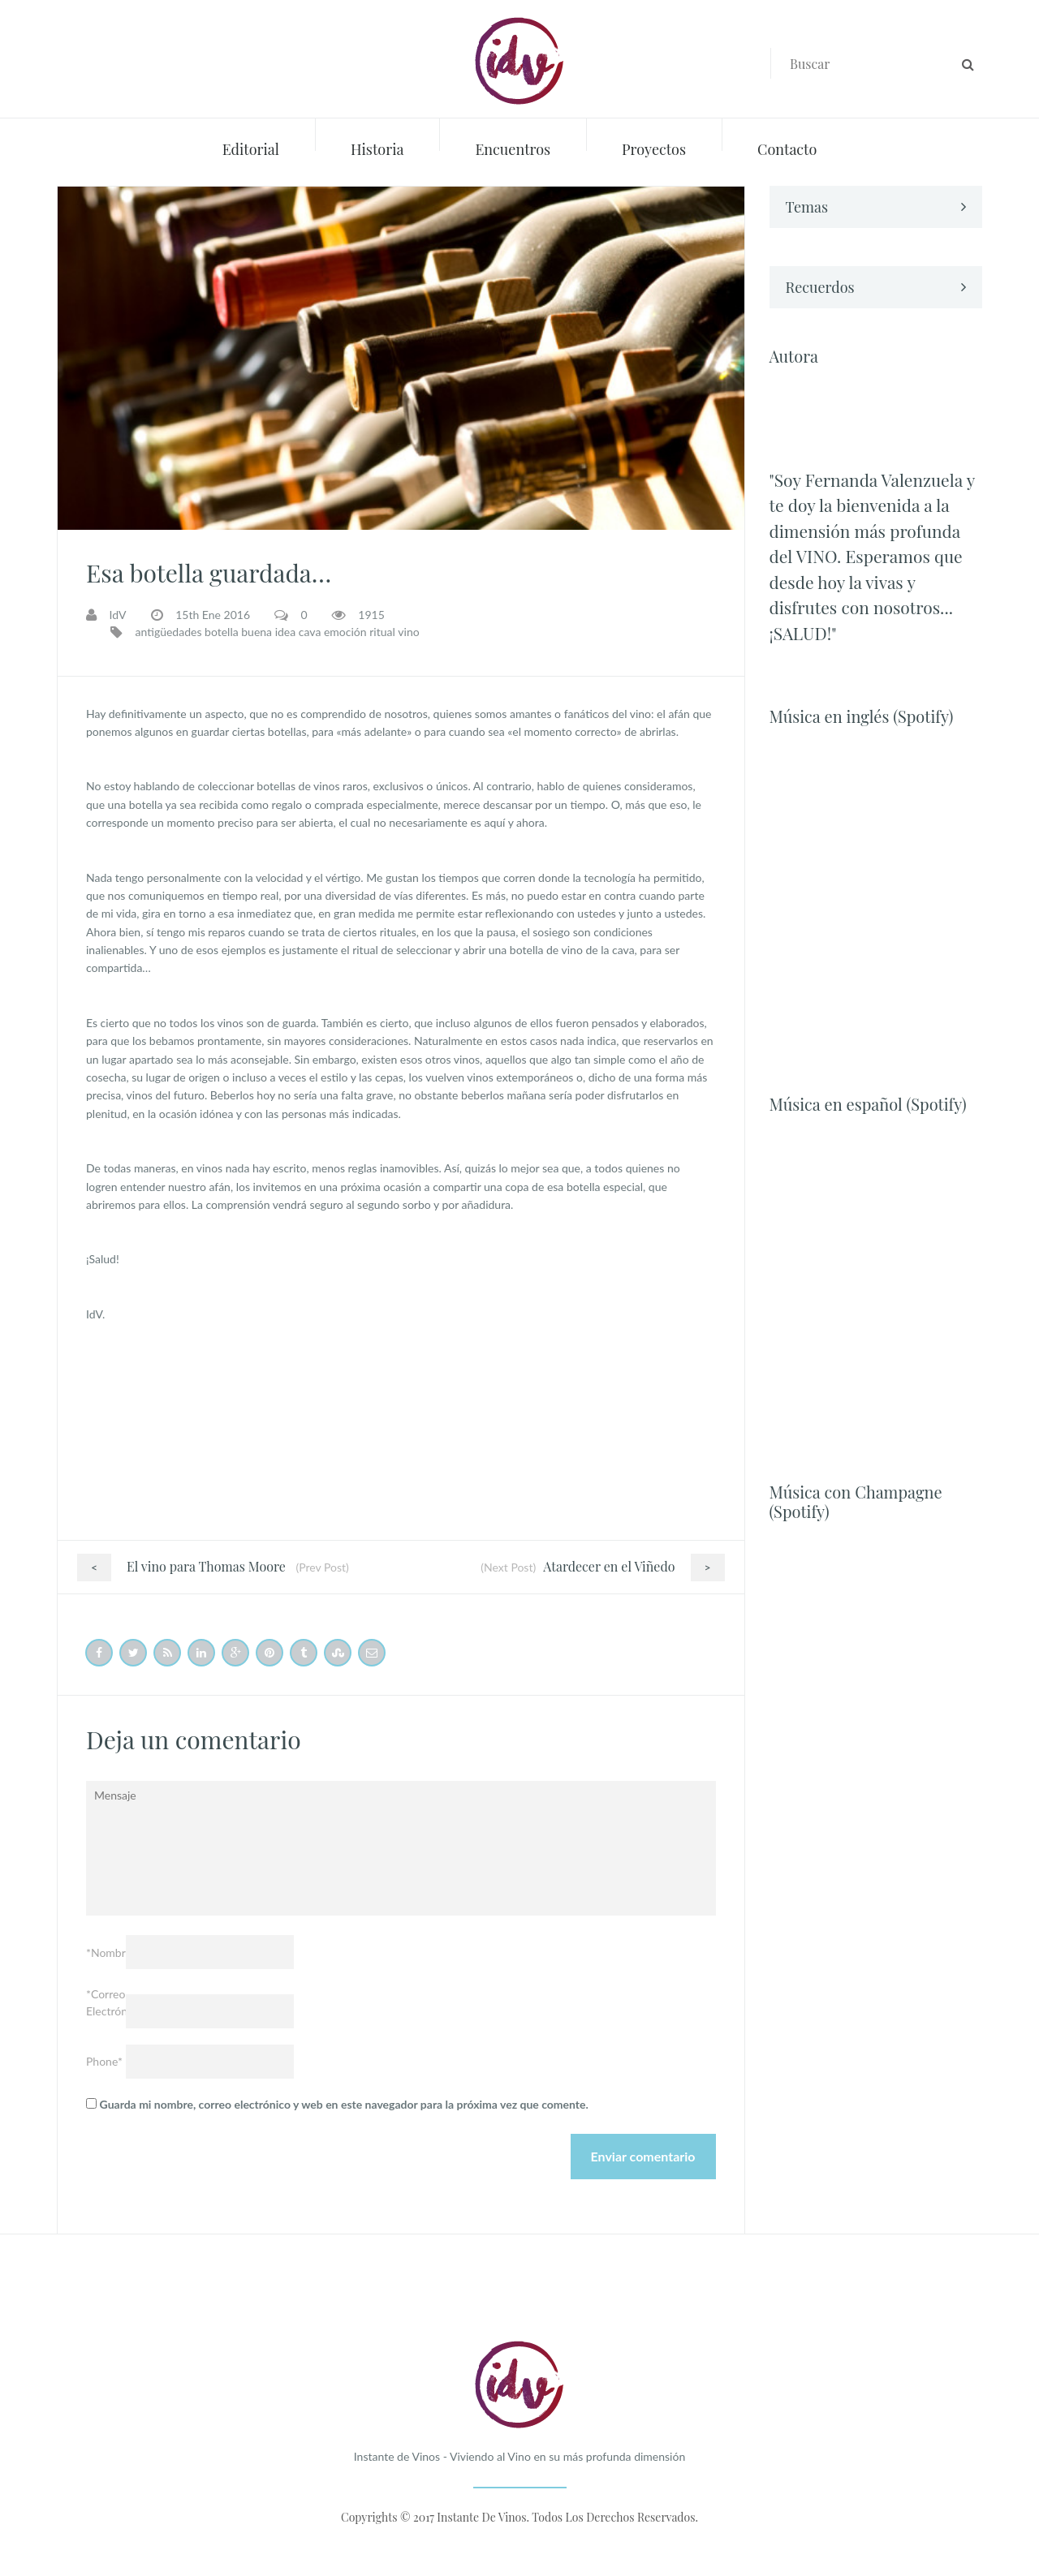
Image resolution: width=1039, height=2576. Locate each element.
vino (408, 632)
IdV (118, 615)
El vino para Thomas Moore (181, 1566)
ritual (382, 632)
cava (310, 632)
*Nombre (106, 1952)
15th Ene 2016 (212, 615)
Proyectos (654, 149)
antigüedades (169, 632)
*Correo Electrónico (106, 2002)
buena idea (268, 632)
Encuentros (512, 149)
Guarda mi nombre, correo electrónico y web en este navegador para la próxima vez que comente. (344, 2104)
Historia (377, 149)
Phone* (104, 2061)
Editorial (250, 149)
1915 (371, 615)
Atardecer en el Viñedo (633, 1566)
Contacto (787, 149)
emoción (345, 632)
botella (222, 632)
